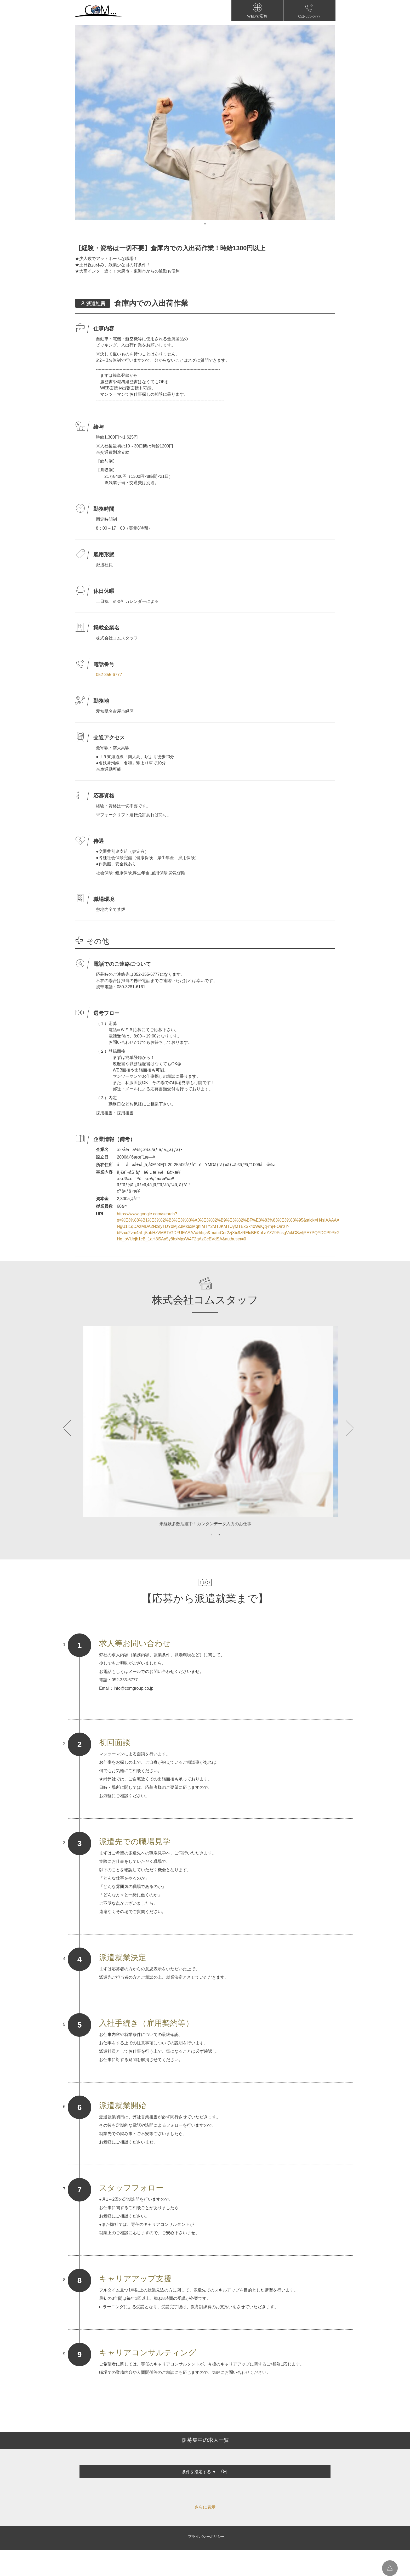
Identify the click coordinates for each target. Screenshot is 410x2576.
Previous (68, 1428)
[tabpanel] (205, 122)
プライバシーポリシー (206, 2536)
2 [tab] (219, 1534)
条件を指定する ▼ (199, 2472)
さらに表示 (205, 2507)
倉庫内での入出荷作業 (151, 303)
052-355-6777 (109, 674)
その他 (98, 940)
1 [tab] (205, 223)
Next (342, 1428)
